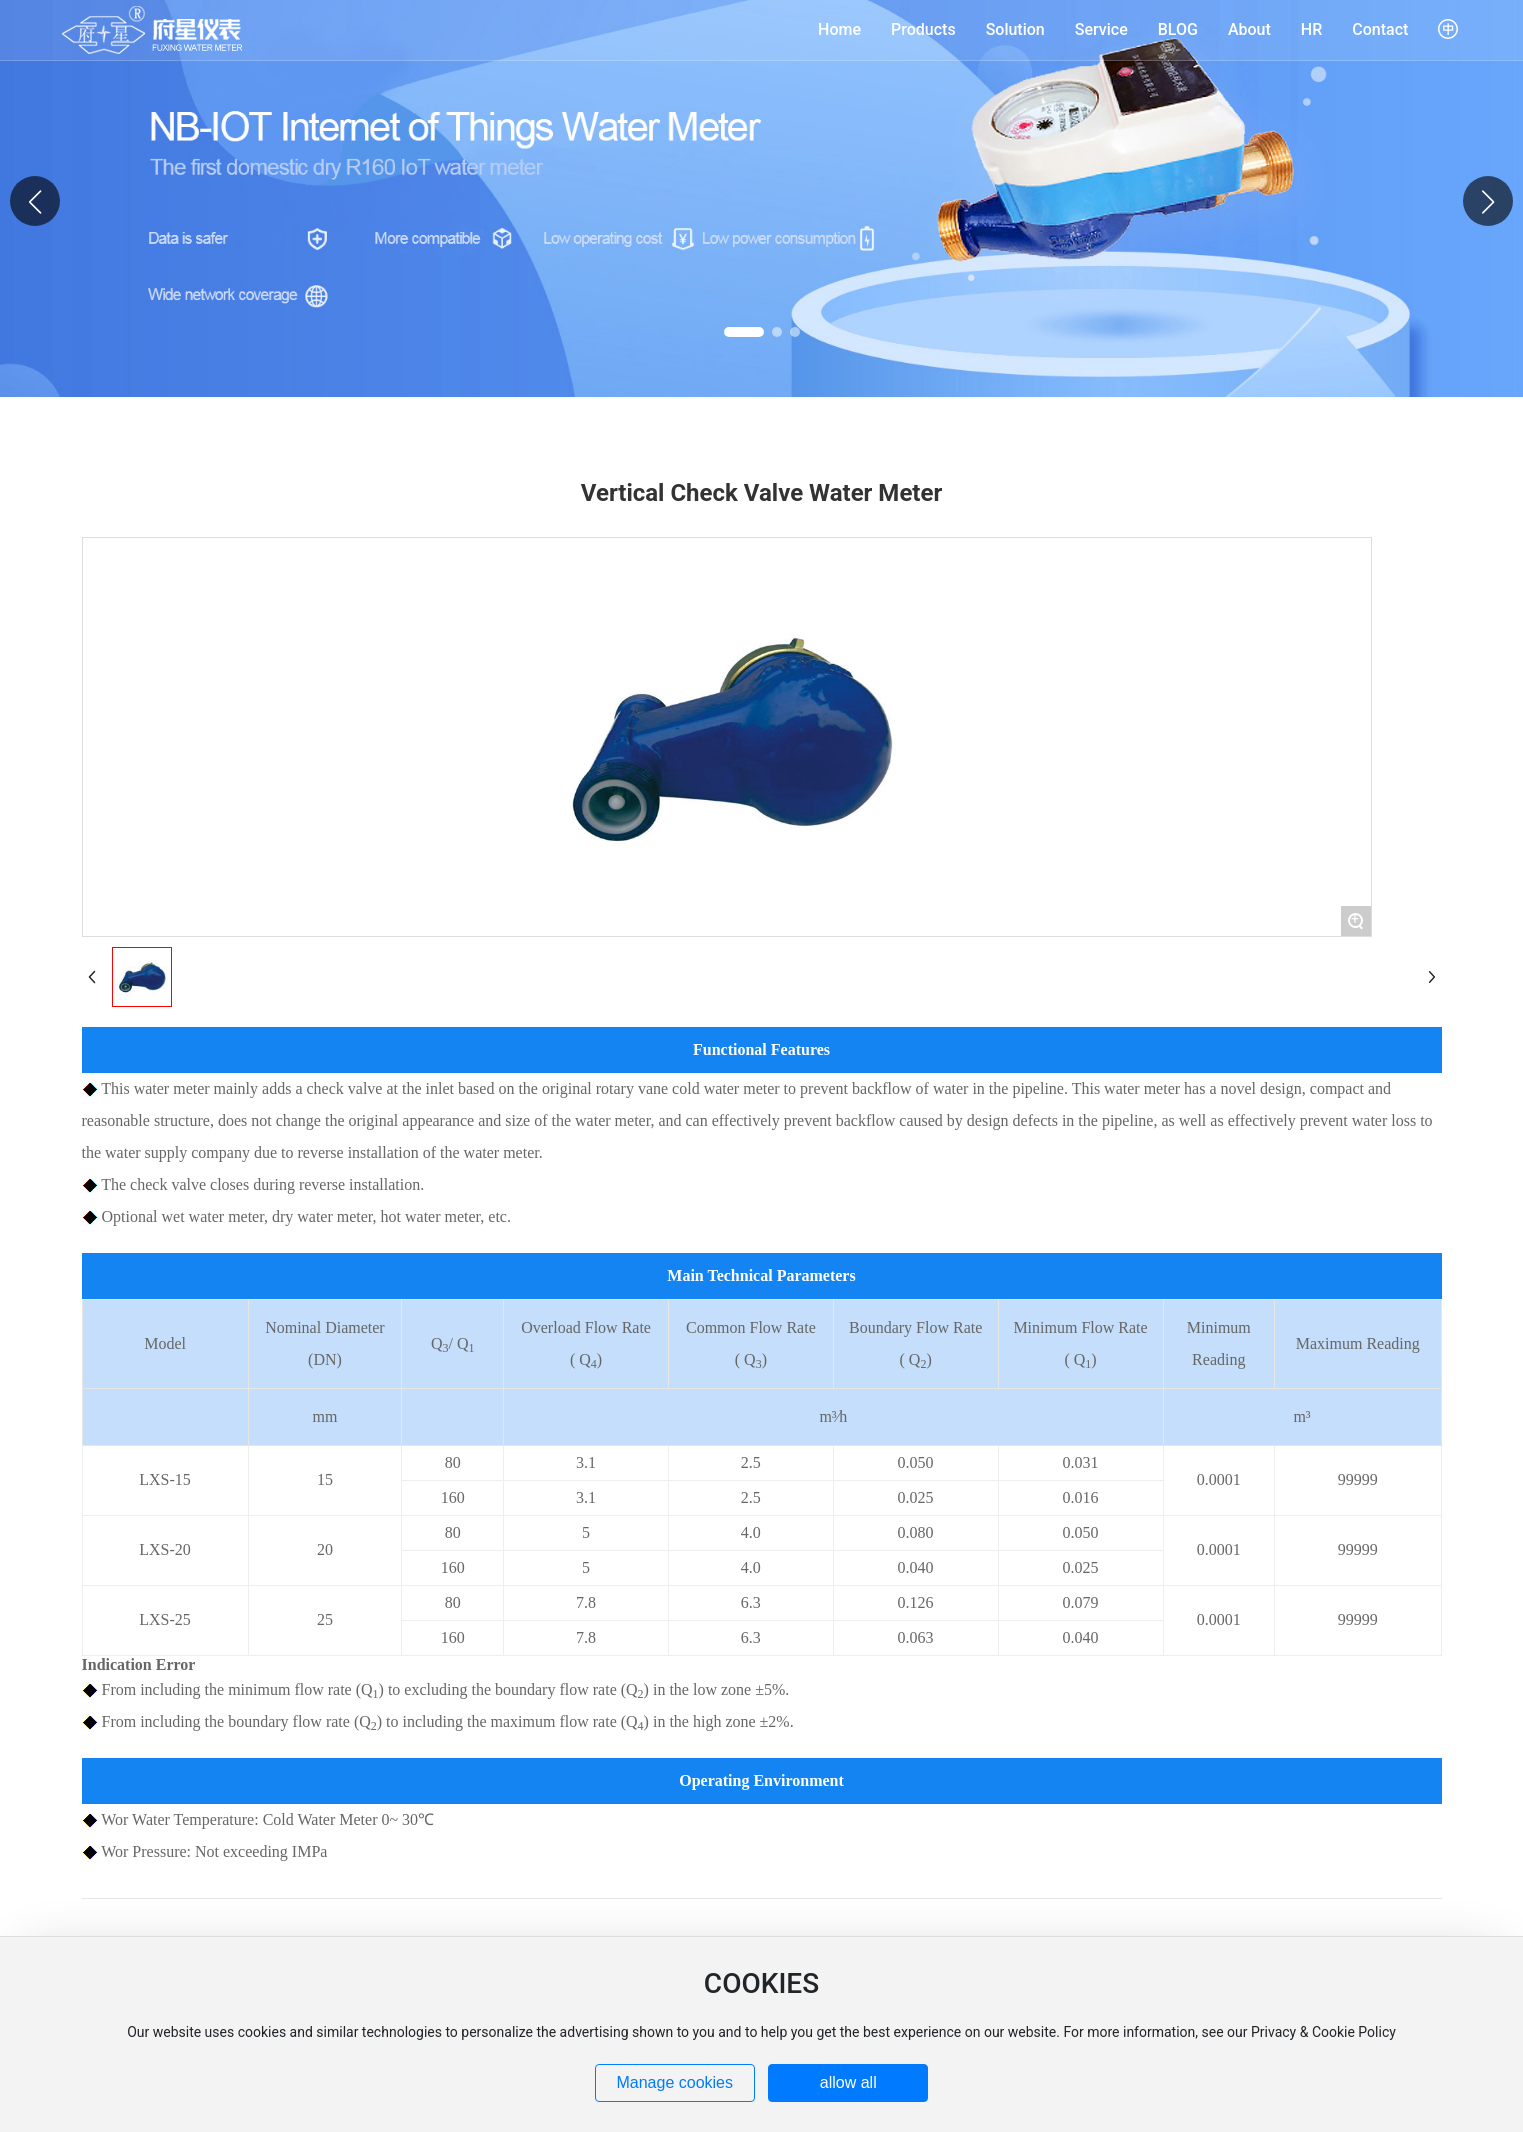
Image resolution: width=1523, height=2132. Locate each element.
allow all (848, 2082)
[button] (1488, 201)
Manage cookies (674, 2082)
